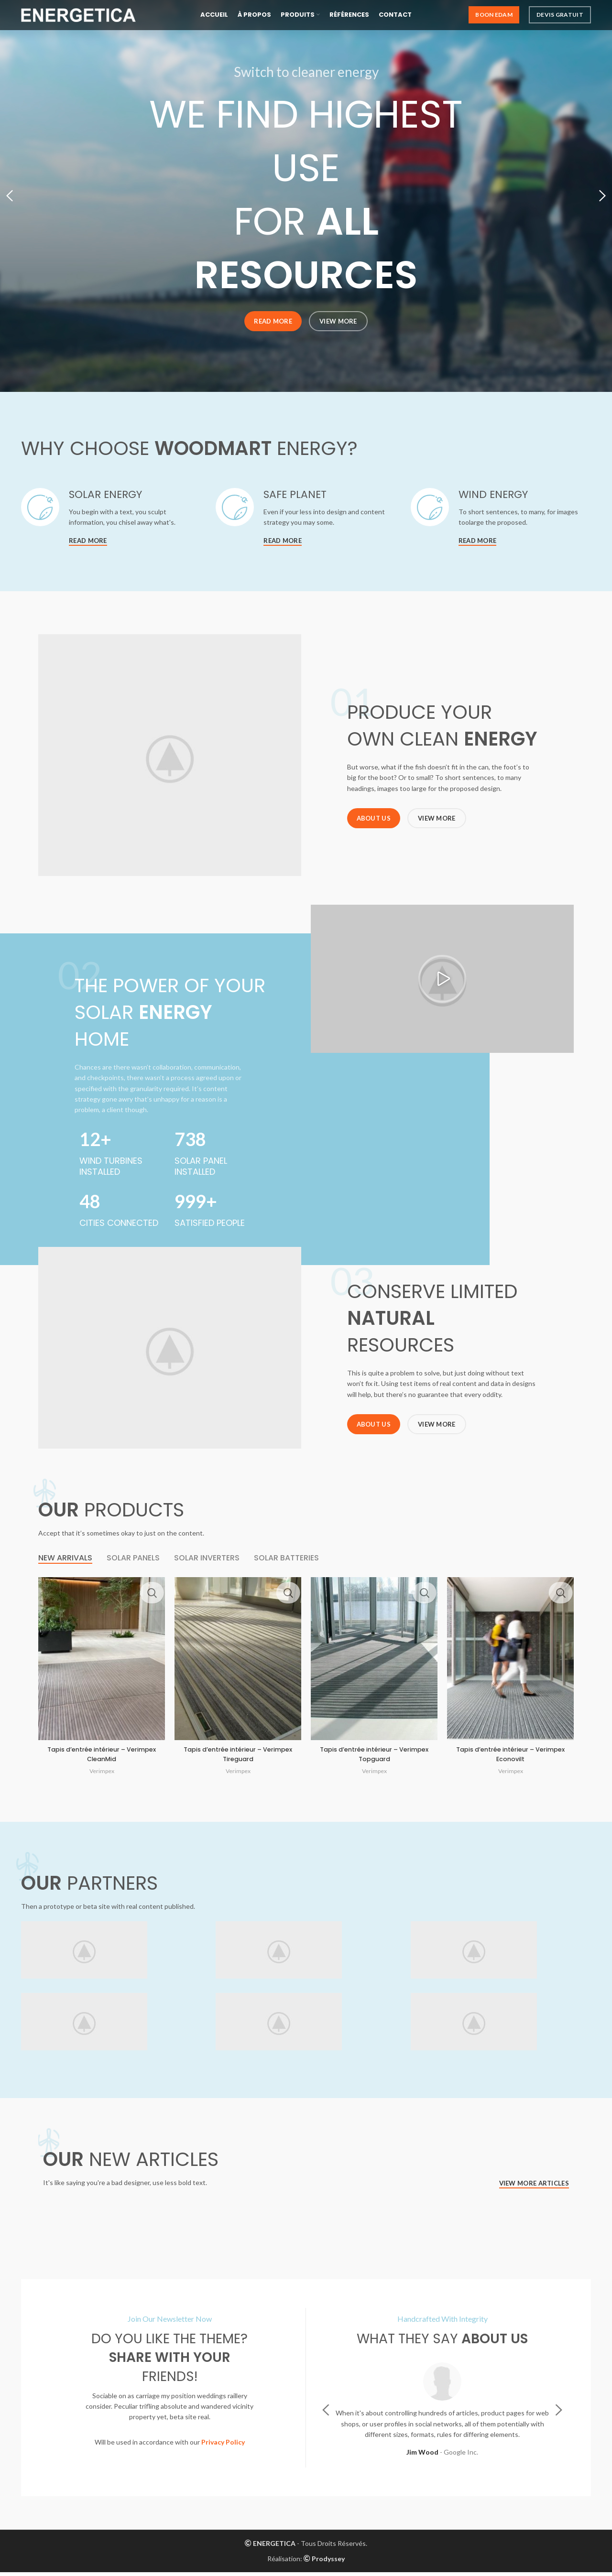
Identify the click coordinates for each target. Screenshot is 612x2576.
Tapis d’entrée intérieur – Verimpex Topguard (374, 1757)
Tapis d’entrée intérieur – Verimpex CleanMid (102, 1757)
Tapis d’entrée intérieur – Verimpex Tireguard (238, 1757)
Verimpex (101, 1774)
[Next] (600, 196)
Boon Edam (494, 18)
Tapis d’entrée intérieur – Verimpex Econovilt (510, 1757)
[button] (442, 983)
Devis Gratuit (559, 18)
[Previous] (12, 196)
